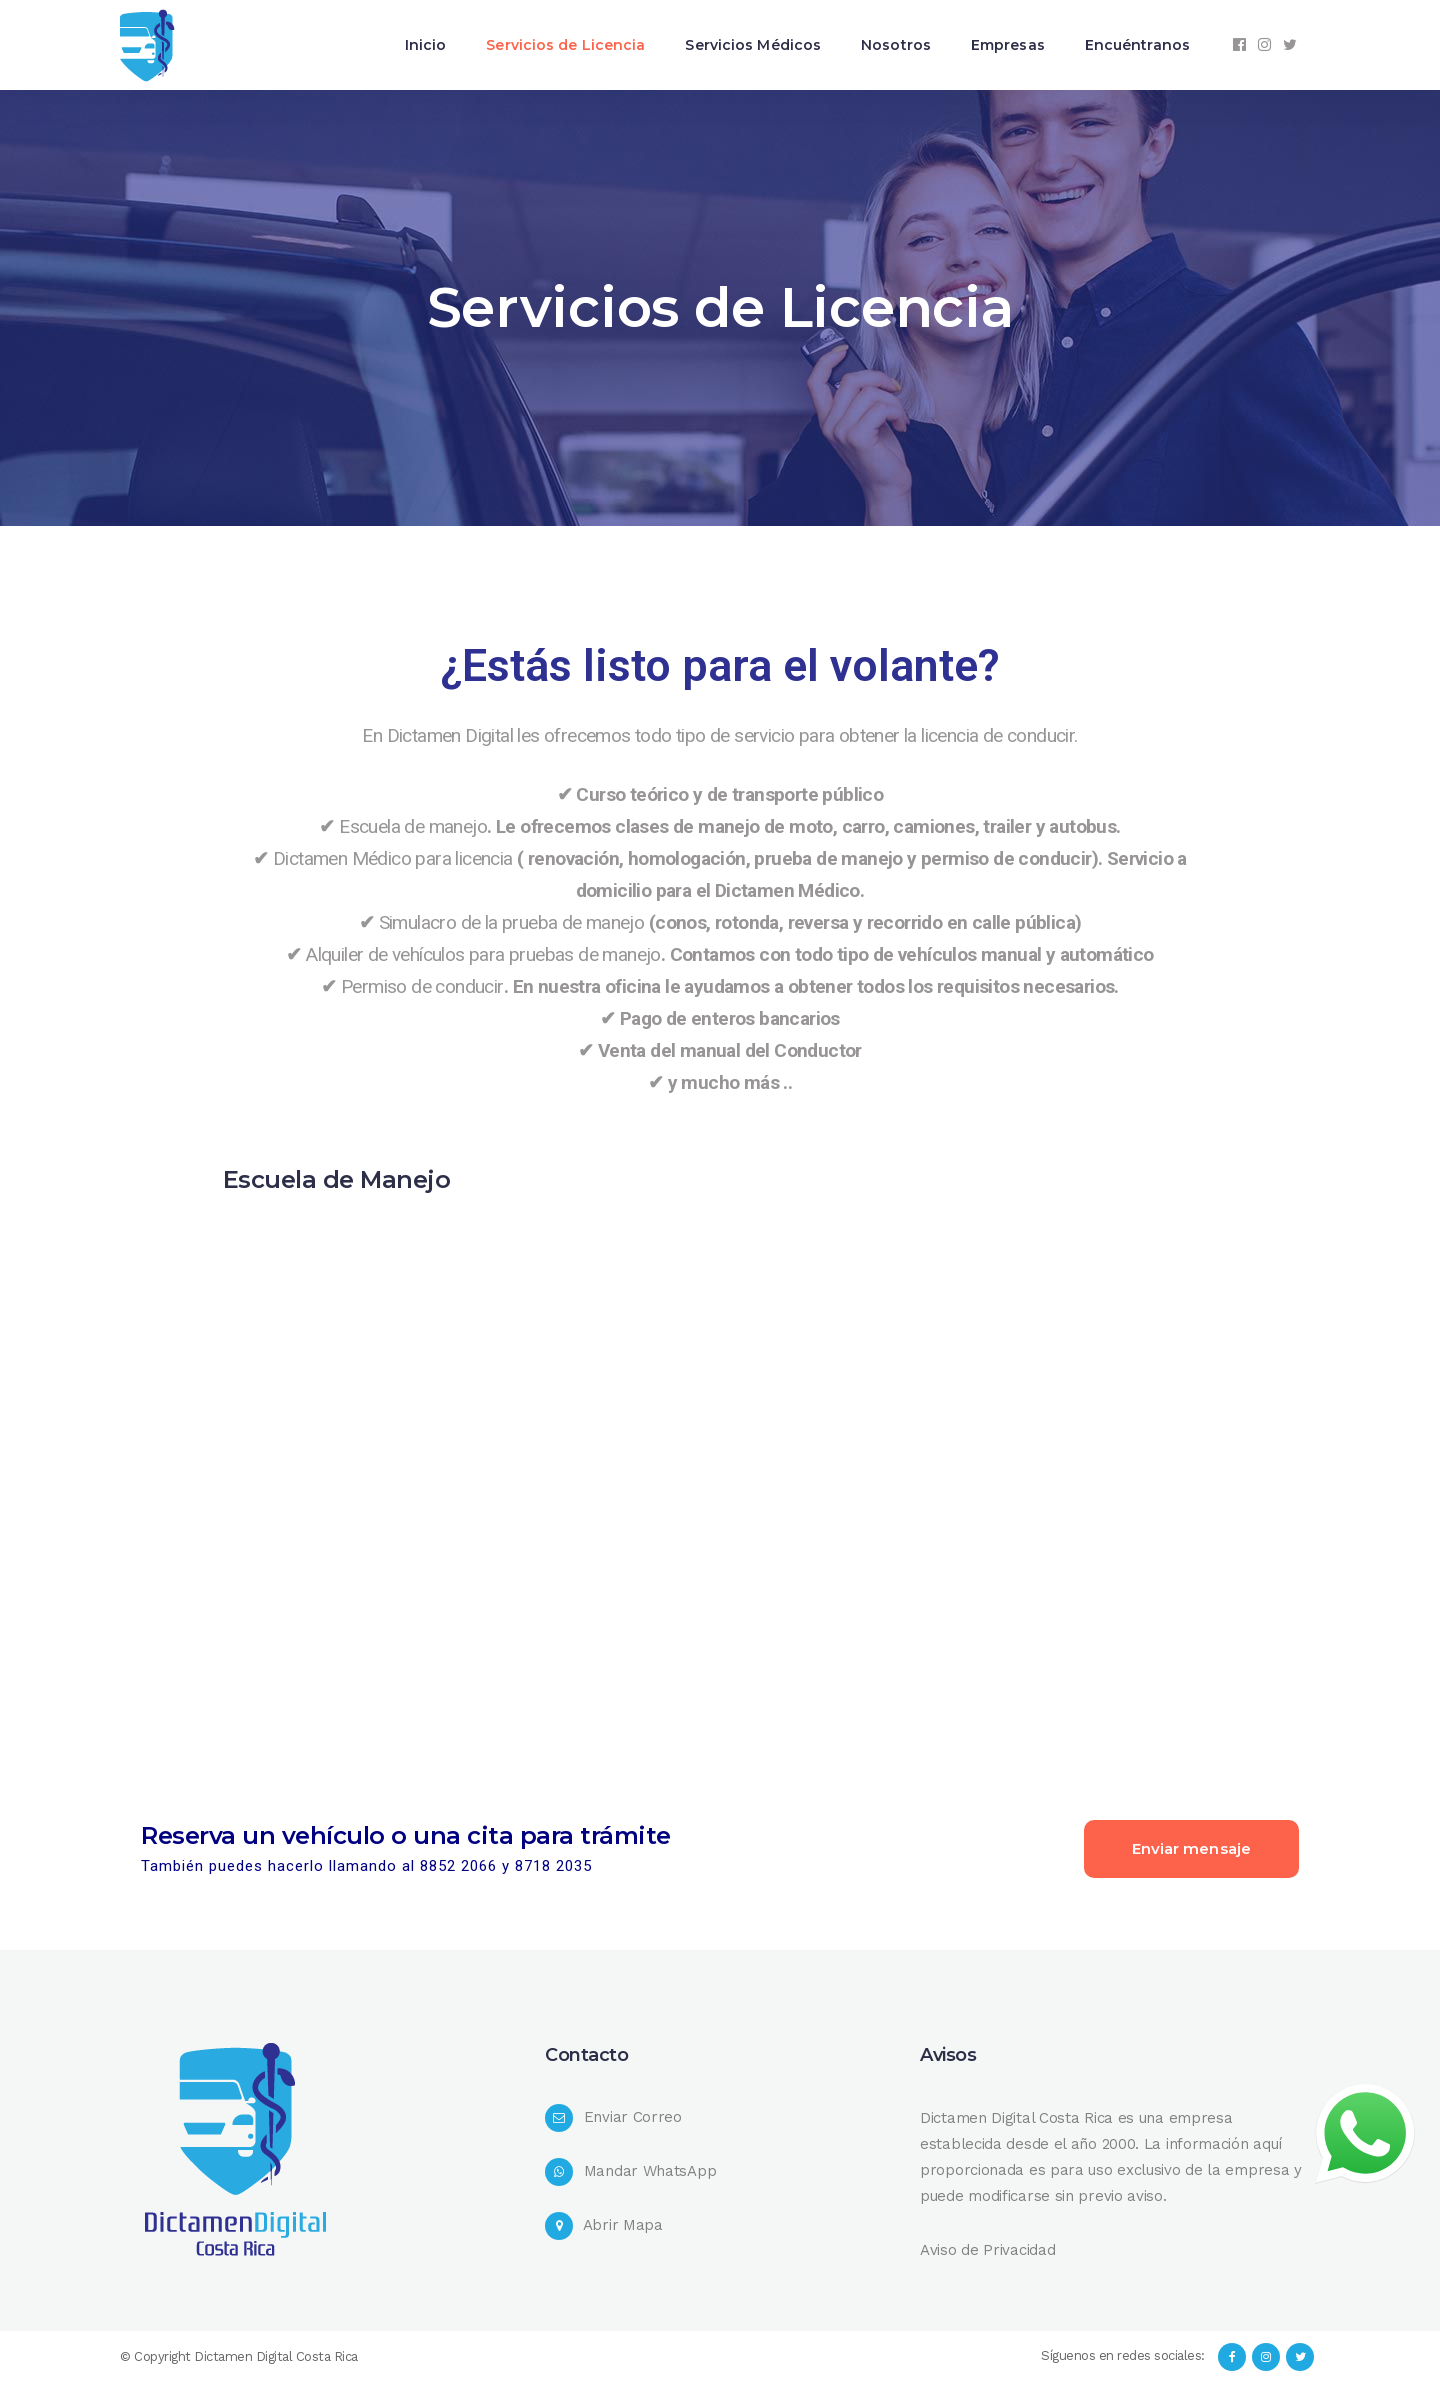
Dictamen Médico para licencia (393, 858)
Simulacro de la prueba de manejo (512, 922)
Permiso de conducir (422, 986)
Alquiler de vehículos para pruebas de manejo (483, 954)
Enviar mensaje (1191, 1848)
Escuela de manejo (413, 826)
